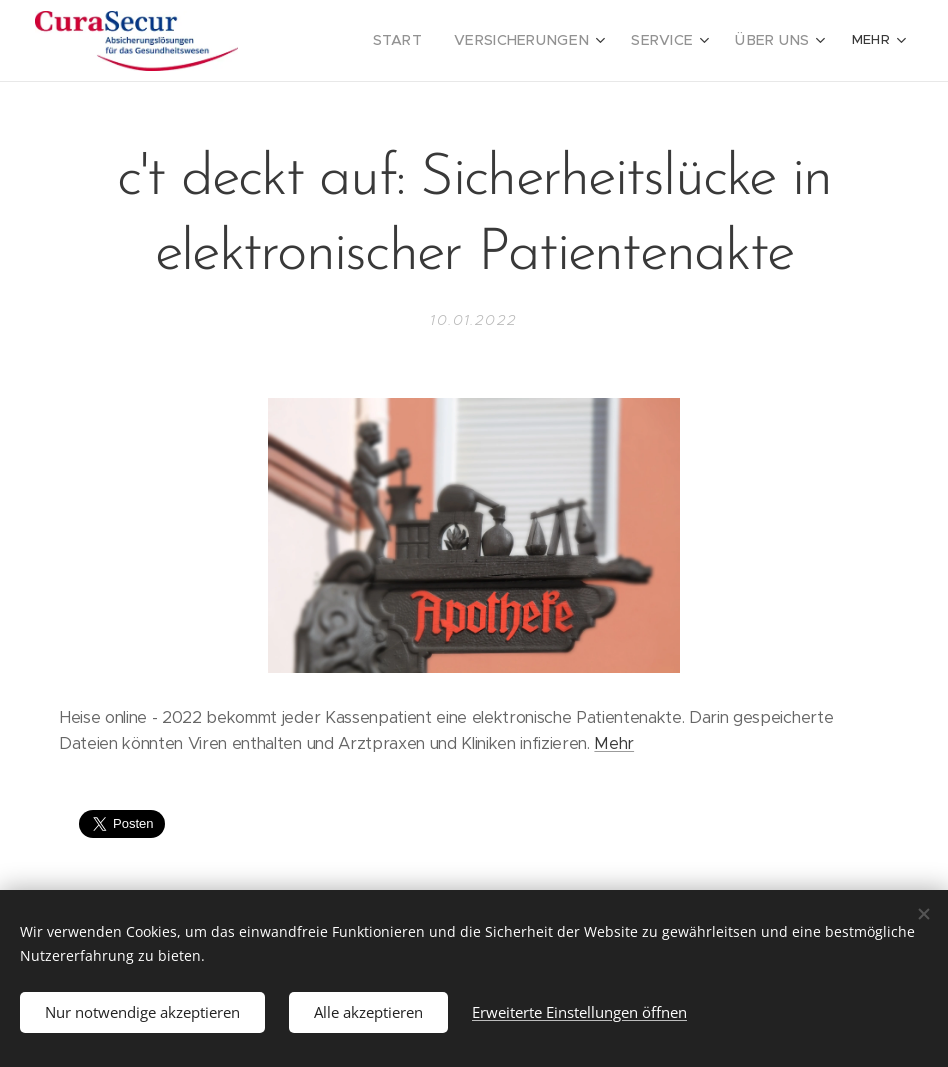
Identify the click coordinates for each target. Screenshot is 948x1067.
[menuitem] (429, 41)
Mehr (614, 744)
